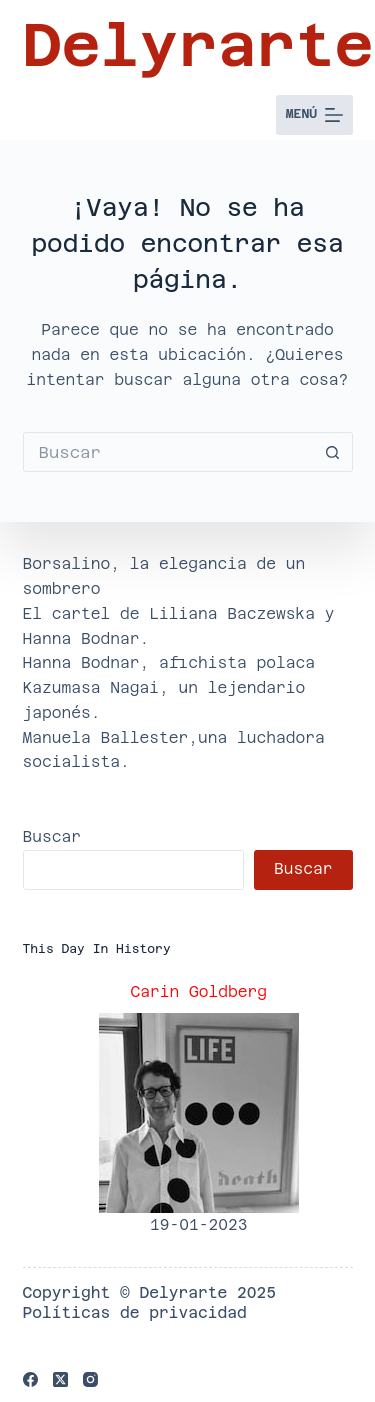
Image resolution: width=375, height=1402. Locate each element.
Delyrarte (198, 45)
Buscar (52, 836)
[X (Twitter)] (60, 1379)
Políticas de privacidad (135, 1312)
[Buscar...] (168, 452)
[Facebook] (30, 1379)
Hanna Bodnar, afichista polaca (169, 662)
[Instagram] (90, 1379)
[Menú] (314, 115)
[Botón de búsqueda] (333, 452)
